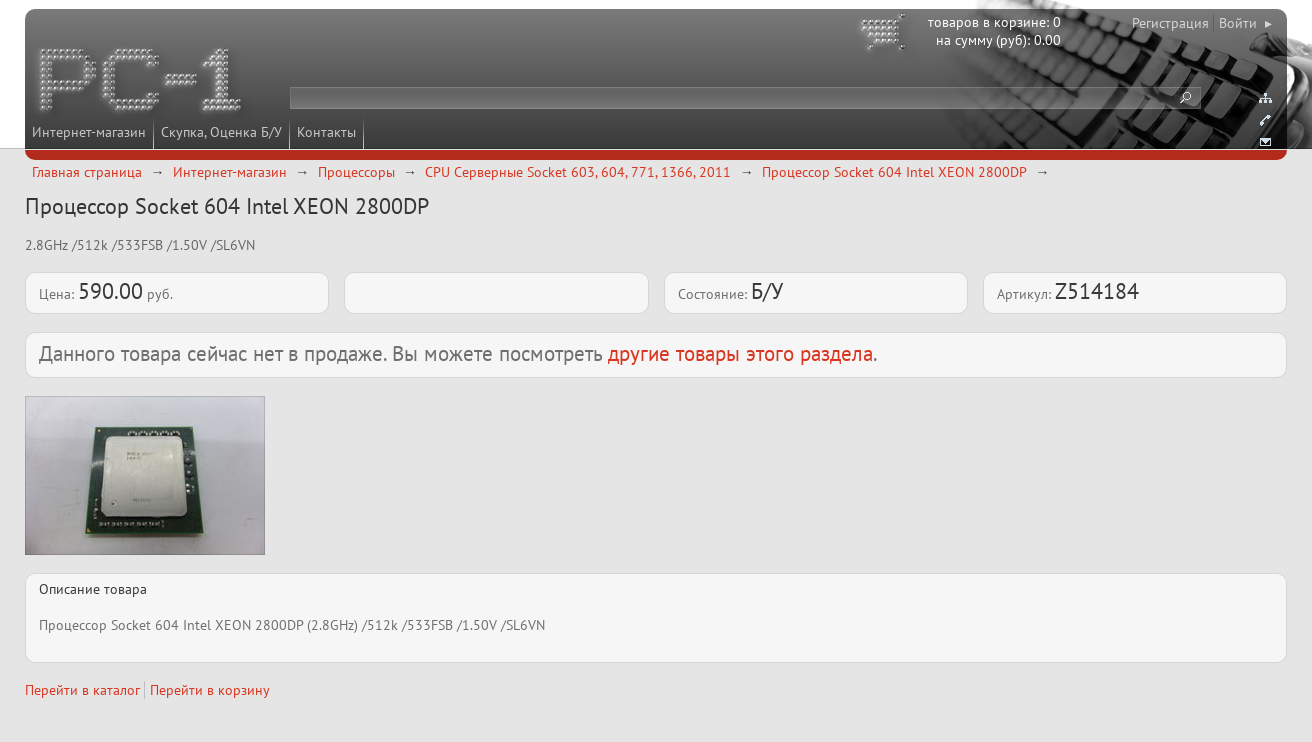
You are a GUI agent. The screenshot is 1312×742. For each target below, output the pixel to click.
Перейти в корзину (210, 690)
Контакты (326, 132)
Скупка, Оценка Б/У (221, 132)
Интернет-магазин (89, 132)
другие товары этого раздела (740, 353)
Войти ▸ (1245, 23)
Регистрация (1170, 23)
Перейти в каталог (82, 690)
